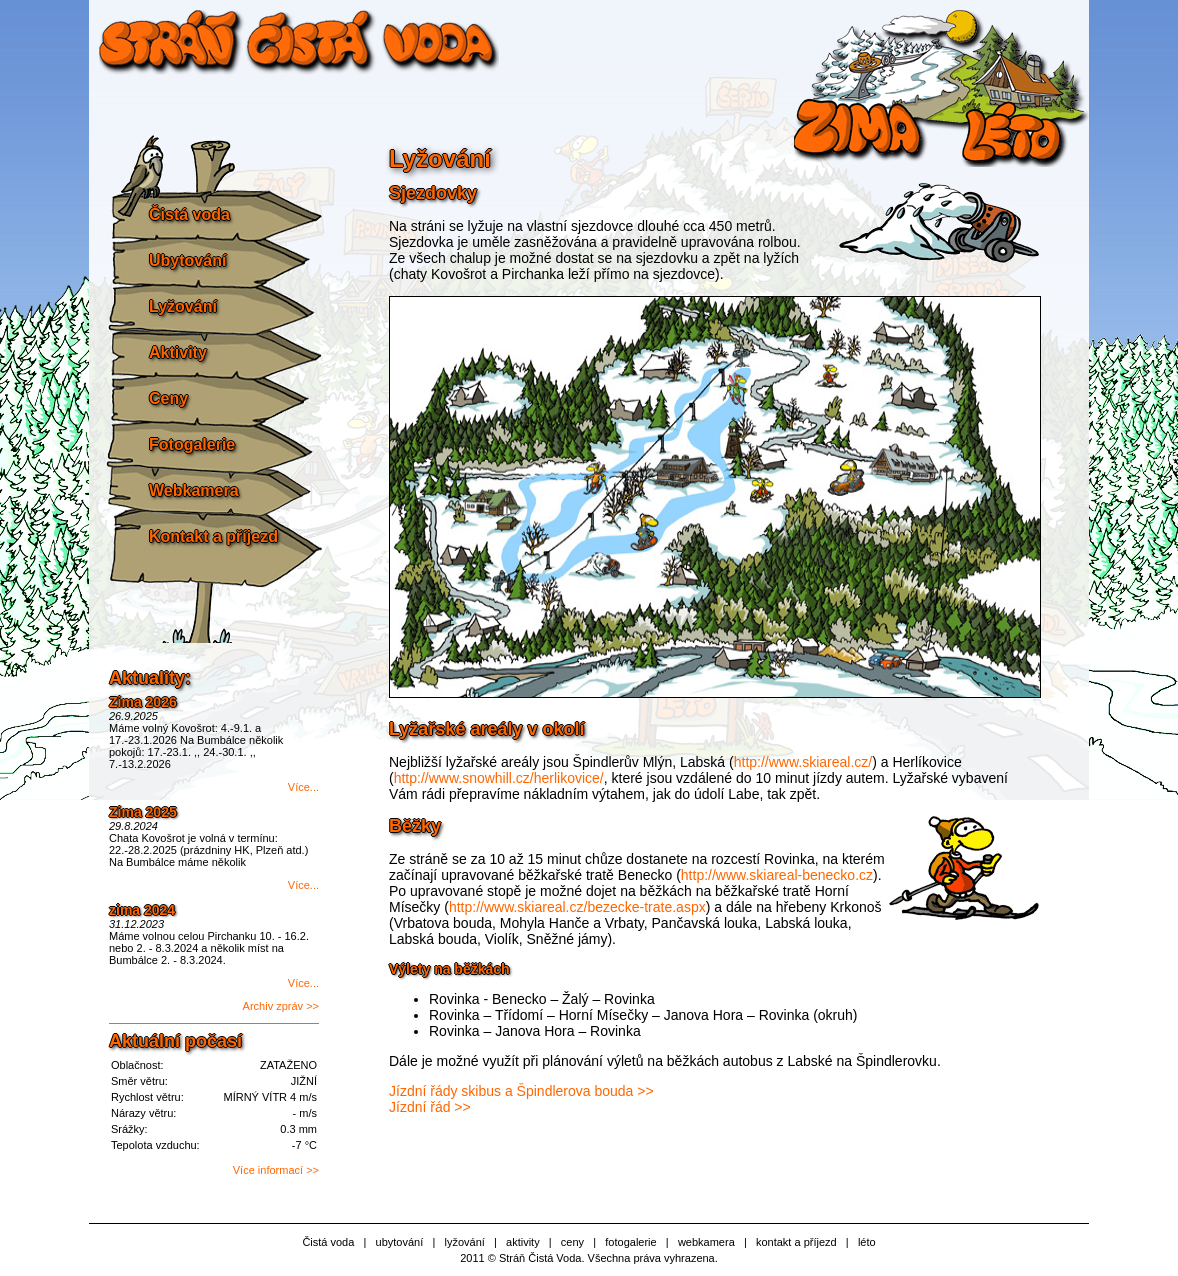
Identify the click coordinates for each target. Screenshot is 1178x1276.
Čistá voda (189, 214)
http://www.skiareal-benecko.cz (777, 875)
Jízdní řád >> (430, 1107)
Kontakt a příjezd (213, 536)
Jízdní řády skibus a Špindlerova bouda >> (521, 1091)
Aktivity (178, 352)
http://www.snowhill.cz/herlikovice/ (499, 778)
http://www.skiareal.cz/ (803, 762)
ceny (572, 1242)
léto (867, 1242)
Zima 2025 (143, 812)
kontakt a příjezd (796, 1242)
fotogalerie (630, 1242)
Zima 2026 (143, 702)
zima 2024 (142, 910)
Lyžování (183, 306)
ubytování (400, 1242)
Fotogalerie (192, 444)
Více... (303, 787)
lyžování (464, 1242)
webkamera (706, 1242)
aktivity (523, 1242)
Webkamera (194, 490)
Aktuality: (150, 678)
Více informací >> (276, 1170)
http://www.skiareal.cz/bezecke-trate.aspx (577, 907)
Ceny (168, 398)
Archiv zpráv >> (281, 1006)
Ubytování (187, 260)
